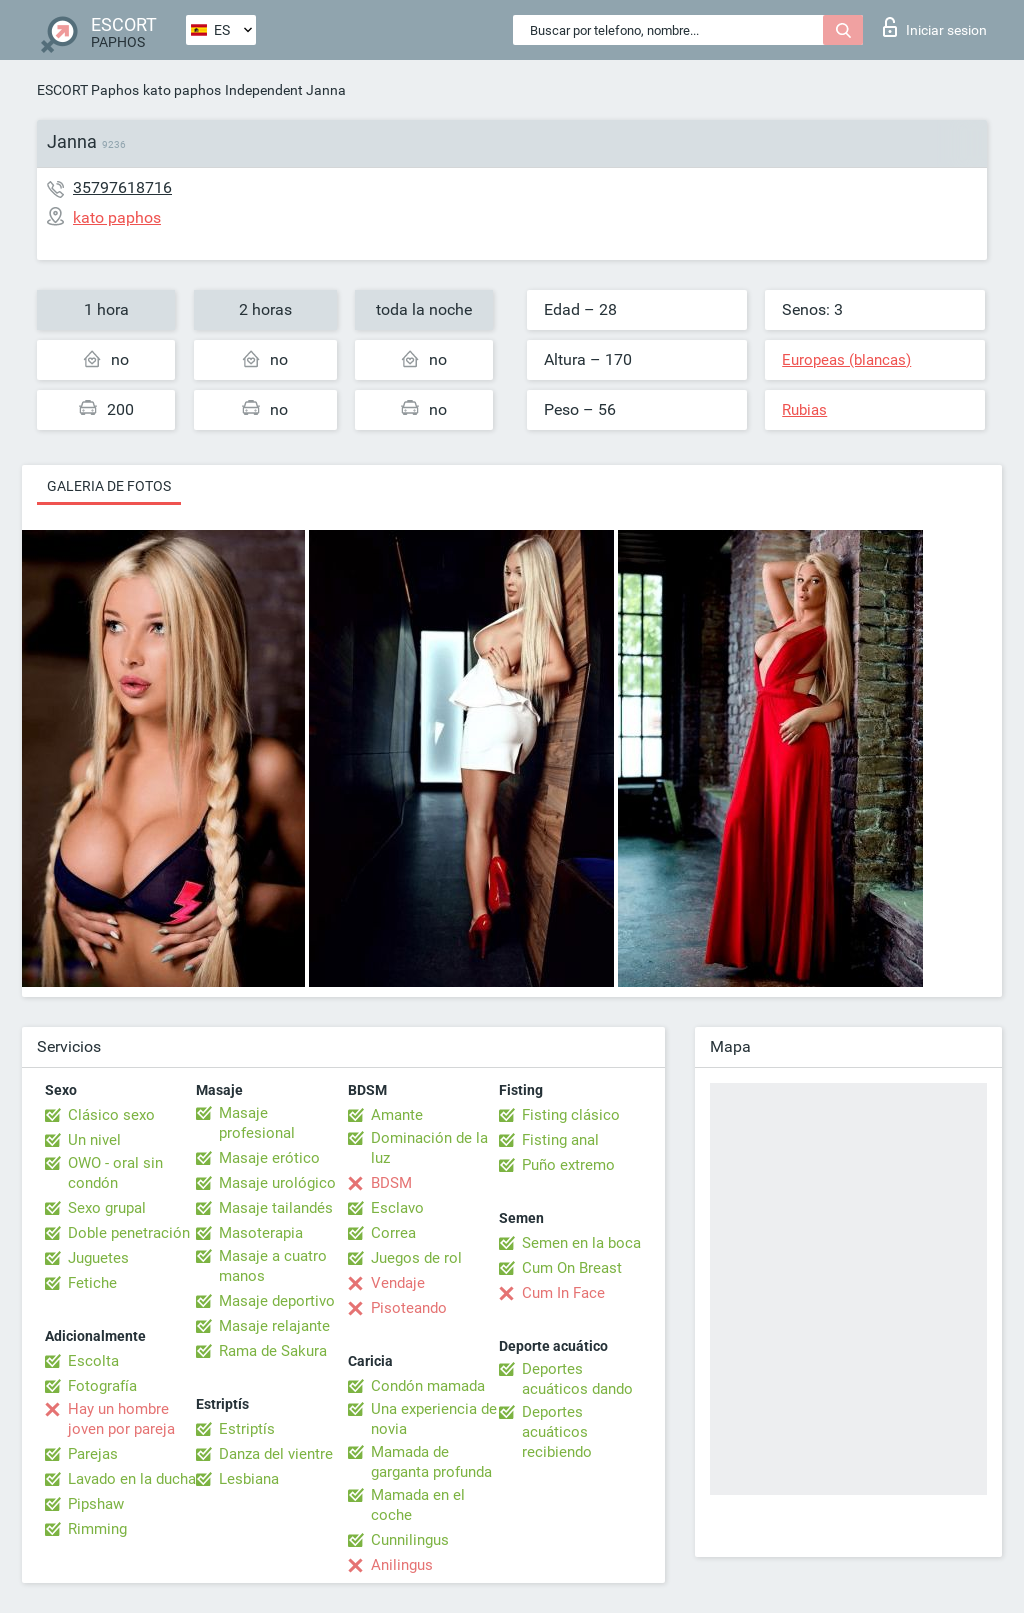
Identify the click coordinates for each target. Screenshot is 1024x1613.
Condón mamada (428, 1386)
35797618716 (122, 187)
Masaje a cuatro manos (273, 1266)
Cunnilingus (410, 1540)
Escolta (93, 1361)
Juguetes (98, 1258)
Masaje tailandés (276, 1208)
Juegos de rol (416, 1258)
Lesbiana (249, 1479)
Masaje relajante (274, 1326)
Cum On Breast (572, 1268)
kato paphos (182, 90)
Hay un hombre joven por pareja (121, 1419)
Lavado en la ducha (132, 1479)
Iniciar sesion (935, 27)
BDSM (391, 1183)
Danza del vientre (276, 1454)
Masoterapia (261, 1233)
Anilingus (402, 1565)
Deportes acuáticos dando (577, 1379)
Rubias (804, 410)
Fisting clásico (571, 1115)
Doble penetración (129, 1233)
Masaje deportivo (277, 1301)
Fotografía (102, 1386)
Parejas (93, 1454)
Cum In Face (563, 1293)
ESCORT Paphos (88, 90)
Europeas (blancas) (846, 360)
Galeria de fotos (109, 486)
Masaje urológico (277, 1183)
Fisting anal (560, 1140)
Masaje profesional (257, 1123)
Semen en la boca (581, 1243)
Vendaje (398, 1283)
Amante (397, 1115)
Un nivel (94, 1140)
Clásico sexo (111, 1115)
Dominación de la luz (429, 1148)
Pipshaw (96, 1504)
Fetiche (92, 1283)
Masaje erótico (269, 1158)
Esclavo (397, 1208)
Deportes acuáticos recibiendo (557, 1432)
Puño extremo (568, 1165)
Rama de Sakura (273, 1351)
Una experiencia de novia (434, 1419)
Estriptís (247, 1429)
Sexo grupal (107, 1208)
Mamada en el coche (418, 1505)
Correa (393, 1233)
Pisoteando (409, 1308)
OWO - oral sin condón (115, 1173)
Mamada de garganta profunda (431, 1462)
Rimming (97, 1529)
